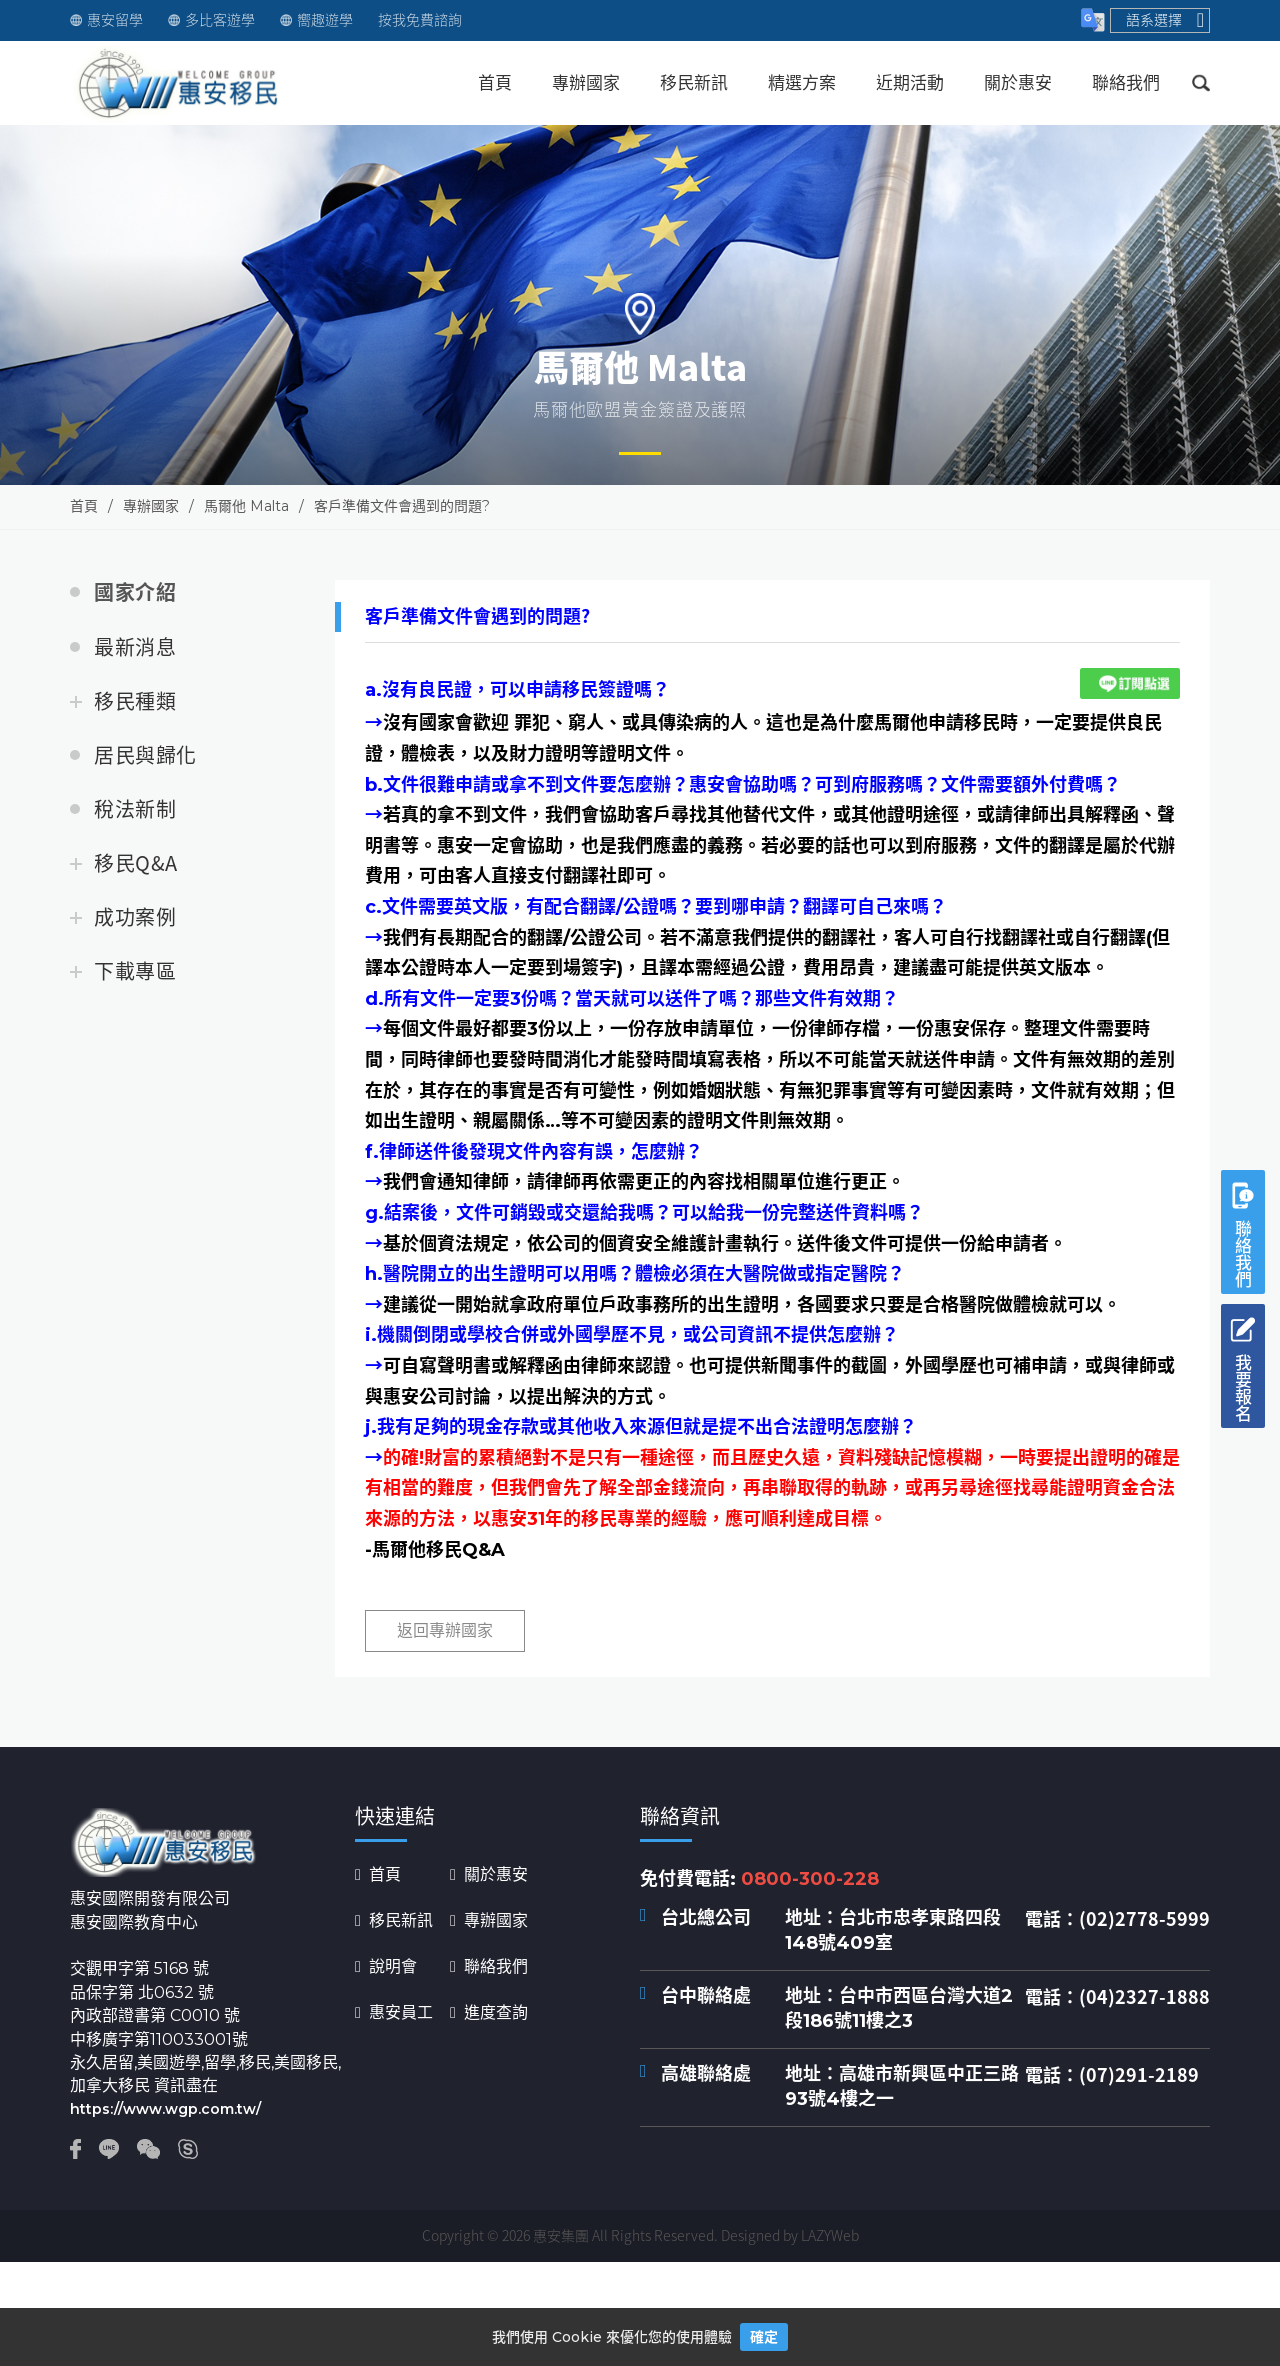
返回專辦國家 (445, 1630)
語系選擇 (1165, 20)
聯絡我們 (1126, 83)
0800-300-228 (810, 1879)
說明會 (393, 1967)
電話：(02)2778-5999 (1117, 1919)
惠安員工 (401, 2013)
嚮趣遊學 (316, 20)
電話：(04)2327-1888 (1117, 1997)
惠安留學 (106, 20)
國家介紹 (135, 593)
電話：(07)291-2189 (1112, 2075)
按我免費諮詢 (420, 20)
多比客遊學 (211, 20)
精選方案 (802, 83)
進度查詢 (496, 2013)
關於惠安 (1018, 83)
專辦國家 (586, 83)
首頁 (495, 83)
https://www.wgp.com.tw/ (165, 2109)
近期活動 (910, 83)
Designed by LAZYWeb (790, 2235)
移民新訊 (694, 83)
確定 (764, 2337)
